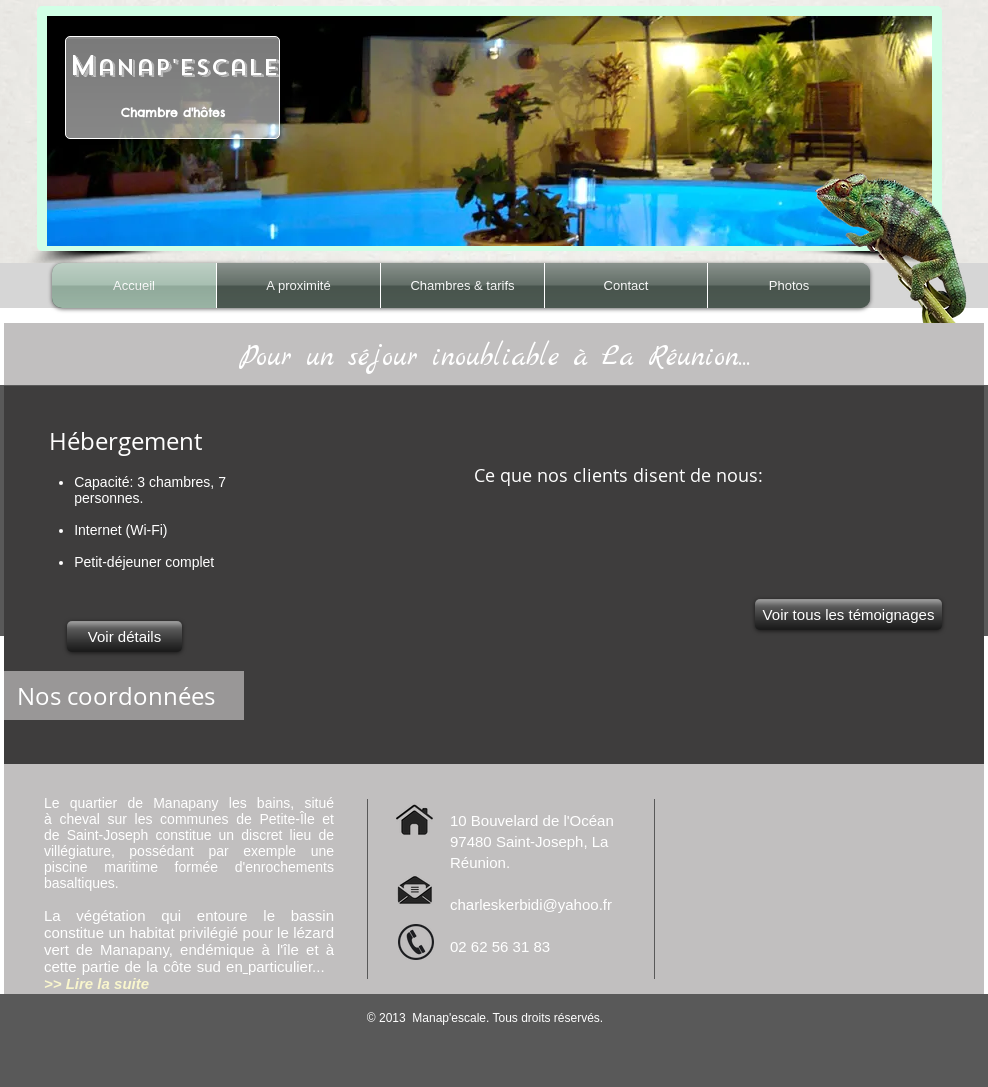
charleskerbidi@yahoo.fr (531, 904)
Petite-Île (286, 819)
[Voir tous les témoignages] (848, 614)
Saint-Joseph (108, 835)
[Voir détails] (124, 636)
